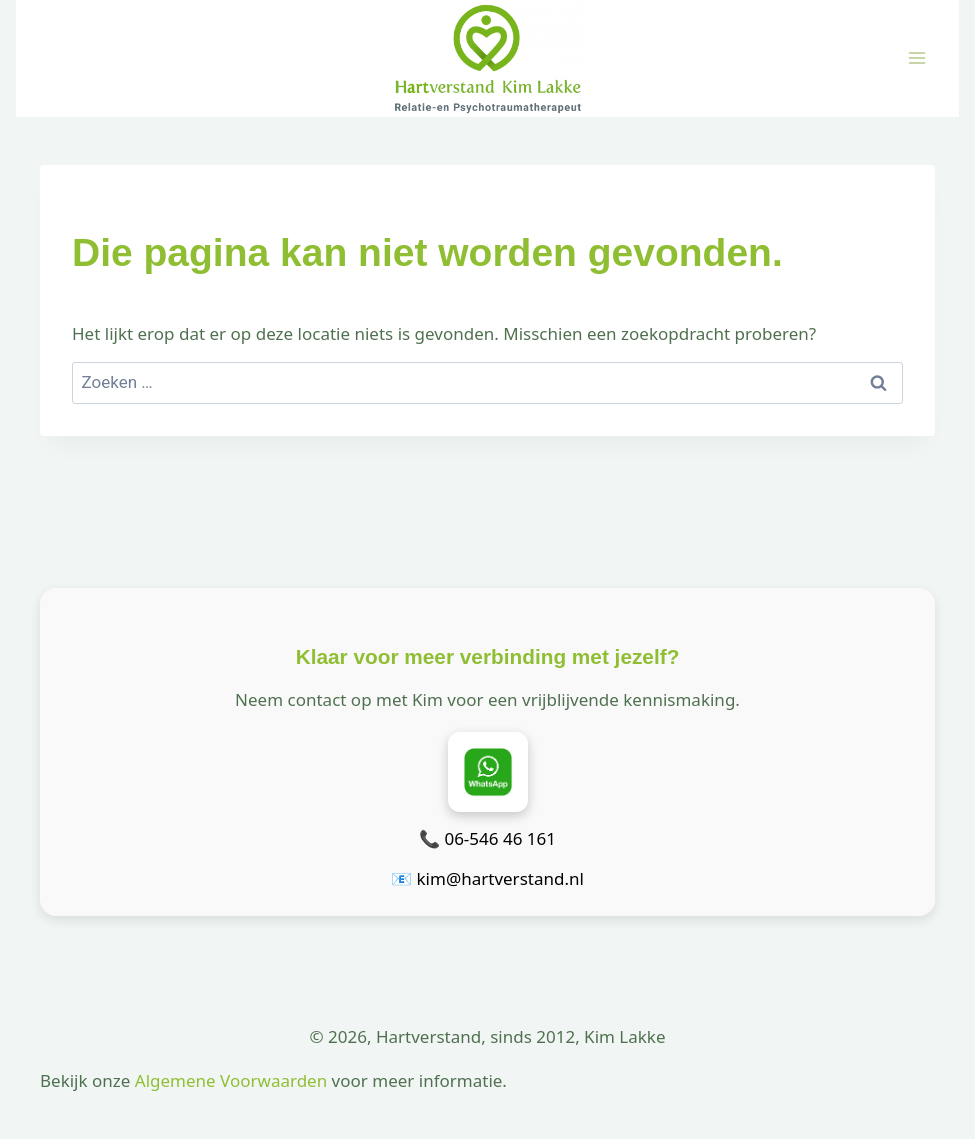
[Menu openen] (916, 58)
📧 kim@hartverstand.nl (487, 878)
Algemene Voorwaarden (231, 1080)
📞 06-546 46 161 (487, 838)
